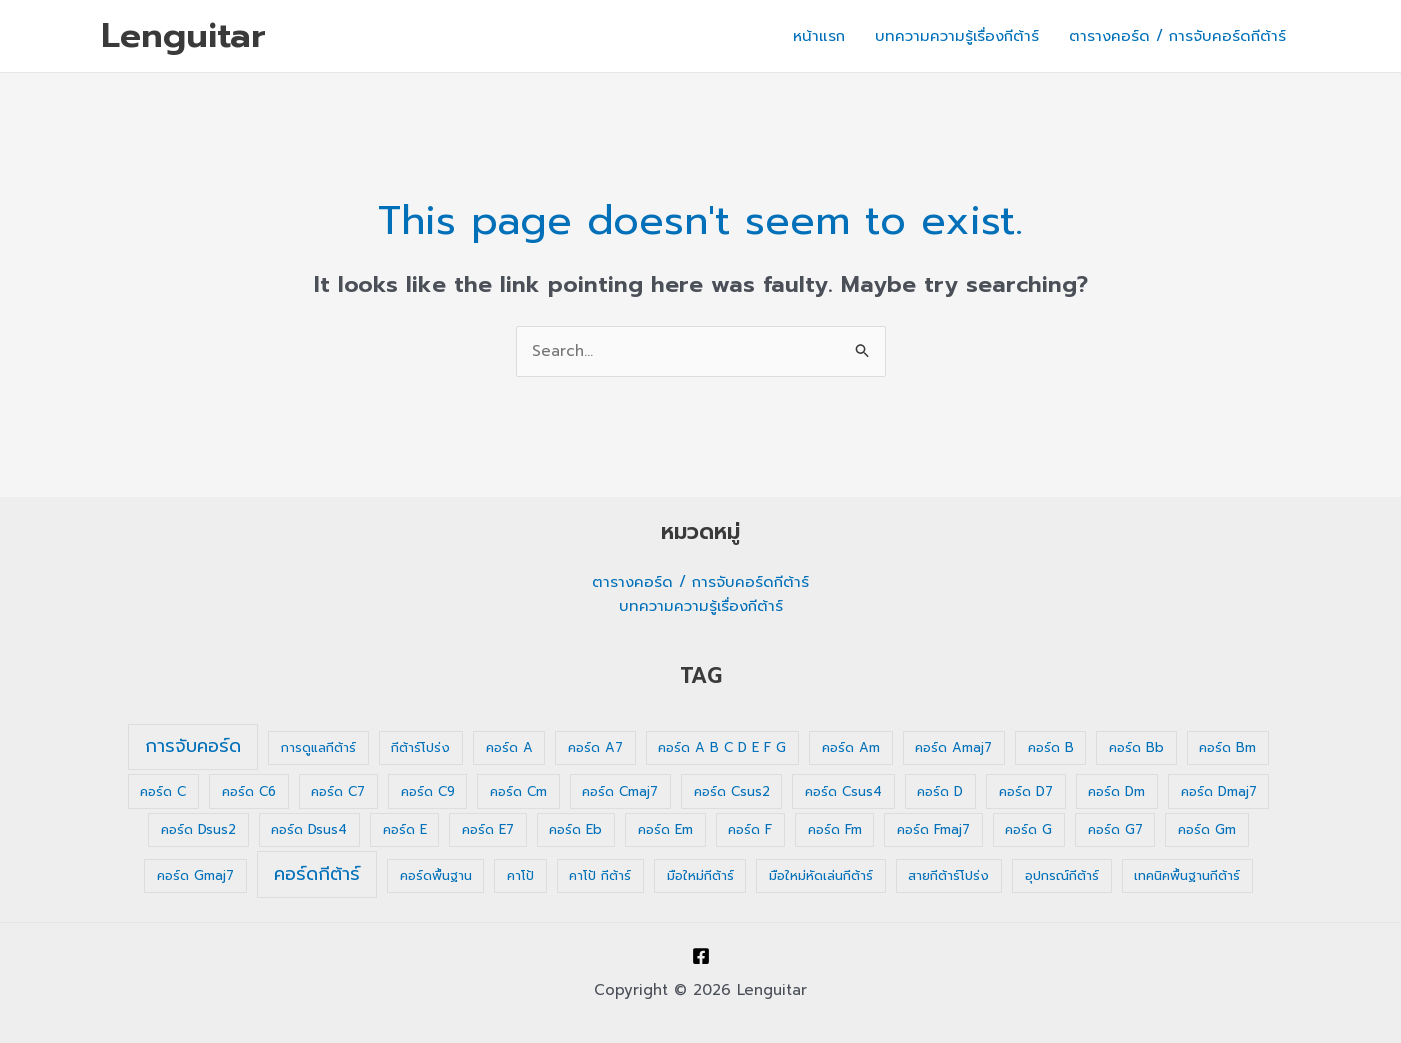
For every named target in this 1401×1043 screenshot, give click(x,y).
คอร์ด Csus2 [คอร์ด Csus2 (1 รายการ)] (732, 791)
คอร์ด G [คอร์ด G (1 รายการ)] (1028, 829)
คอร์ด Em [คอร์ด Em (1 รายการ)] (665, 829)
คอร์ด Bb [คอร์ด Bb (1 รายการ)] (1136, 747)
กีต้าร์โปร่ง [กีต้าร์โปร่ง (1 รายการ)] (420, 747)
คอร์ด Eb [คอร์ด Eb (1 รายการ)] (575, 829)
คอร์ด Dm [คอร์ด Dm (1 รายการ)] (1116, 791)
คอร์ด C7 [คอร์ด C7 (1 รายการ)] (338, 791)
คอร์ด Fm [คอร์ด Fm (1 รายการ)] (835, 829)
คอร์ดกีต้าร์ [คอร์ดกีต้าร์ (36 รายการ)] (317, 874)
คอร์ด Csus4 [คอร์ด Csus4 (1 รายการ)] (843, 791)
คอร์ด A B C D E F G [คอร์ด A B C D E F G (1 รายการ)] (722, 747)
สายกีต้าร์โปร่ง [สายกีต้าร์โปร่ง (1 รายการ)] (948, 875)
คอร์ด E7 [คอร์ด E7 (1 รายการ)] (488, 829)
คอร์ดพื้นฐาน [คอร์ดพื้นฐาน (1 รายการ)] (436, 875)
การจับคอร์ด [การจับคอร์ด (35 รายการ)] (193, 746)
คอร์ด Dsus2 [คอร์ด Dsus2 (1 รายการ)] (198, 829)
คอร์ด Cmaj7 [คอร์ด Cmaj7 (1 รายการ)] (620, 791)
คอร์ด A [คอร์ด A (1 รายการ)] (509, 747)
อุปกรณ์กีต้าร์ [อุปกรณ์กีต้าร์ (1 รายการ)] (1062, 875)
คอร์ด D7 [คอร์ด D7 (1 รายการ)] (1026, 791)
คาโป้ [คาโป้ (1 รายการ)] (520, 875)
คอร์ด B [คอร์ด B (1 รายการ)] (1051, 747)
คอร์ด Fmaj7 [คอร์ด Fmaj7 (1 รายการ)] (933, 829)
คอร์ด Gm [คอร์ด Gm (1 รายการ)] (1207, 829)
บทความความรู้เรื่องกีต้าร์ (957, 36)
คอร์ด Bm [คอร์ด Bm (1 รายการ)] (1227, 747)
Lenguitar (183, 35)
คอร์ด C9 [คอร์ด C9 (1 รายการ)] (428, 791)
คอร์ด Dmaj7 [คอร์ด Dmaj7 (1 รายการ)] (1219, 791)
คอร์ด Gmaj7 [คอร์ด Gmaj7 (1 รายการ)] (195, 875)
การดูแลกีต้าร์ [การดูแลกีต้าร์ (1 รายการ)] (318, 747)
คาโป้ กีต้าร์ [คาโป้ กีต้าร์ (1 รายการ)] (600, 875)
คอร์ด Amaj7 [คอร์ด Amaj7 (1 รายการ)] (953, 747)
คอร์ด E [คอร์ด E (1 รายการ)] (405, 829)
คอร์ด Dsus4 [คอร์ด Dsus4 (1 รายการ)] (309, 829)
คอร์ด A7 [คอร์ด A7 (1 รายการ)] (595, 747)
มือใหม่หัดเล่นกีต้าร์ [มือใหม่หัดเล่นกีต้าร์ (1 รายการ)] (821, 875)
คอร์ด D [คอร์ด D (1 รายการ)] (940, 791)
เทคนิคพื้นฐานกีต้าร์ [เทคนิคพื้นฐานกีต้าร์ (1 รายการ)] (1187, 875)
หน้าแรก (819, 36)
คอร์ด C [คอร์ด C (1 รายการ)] (163, 791)
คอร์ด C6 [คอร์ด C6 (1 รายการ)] (249, 791)
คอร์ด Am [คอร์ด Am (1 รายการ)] (851, 747)
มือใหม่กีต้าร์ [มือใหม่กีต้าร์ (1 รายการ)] (700, 875)
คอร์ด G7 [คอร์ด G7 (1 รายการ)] (1115, 829)
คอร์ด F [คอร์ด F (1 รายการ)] (750, 829)
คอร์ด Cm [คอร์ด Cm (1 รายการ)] (518, 791)
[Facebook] (701, 956)
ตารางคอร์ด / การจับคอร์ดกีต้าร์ (1177, 36)
